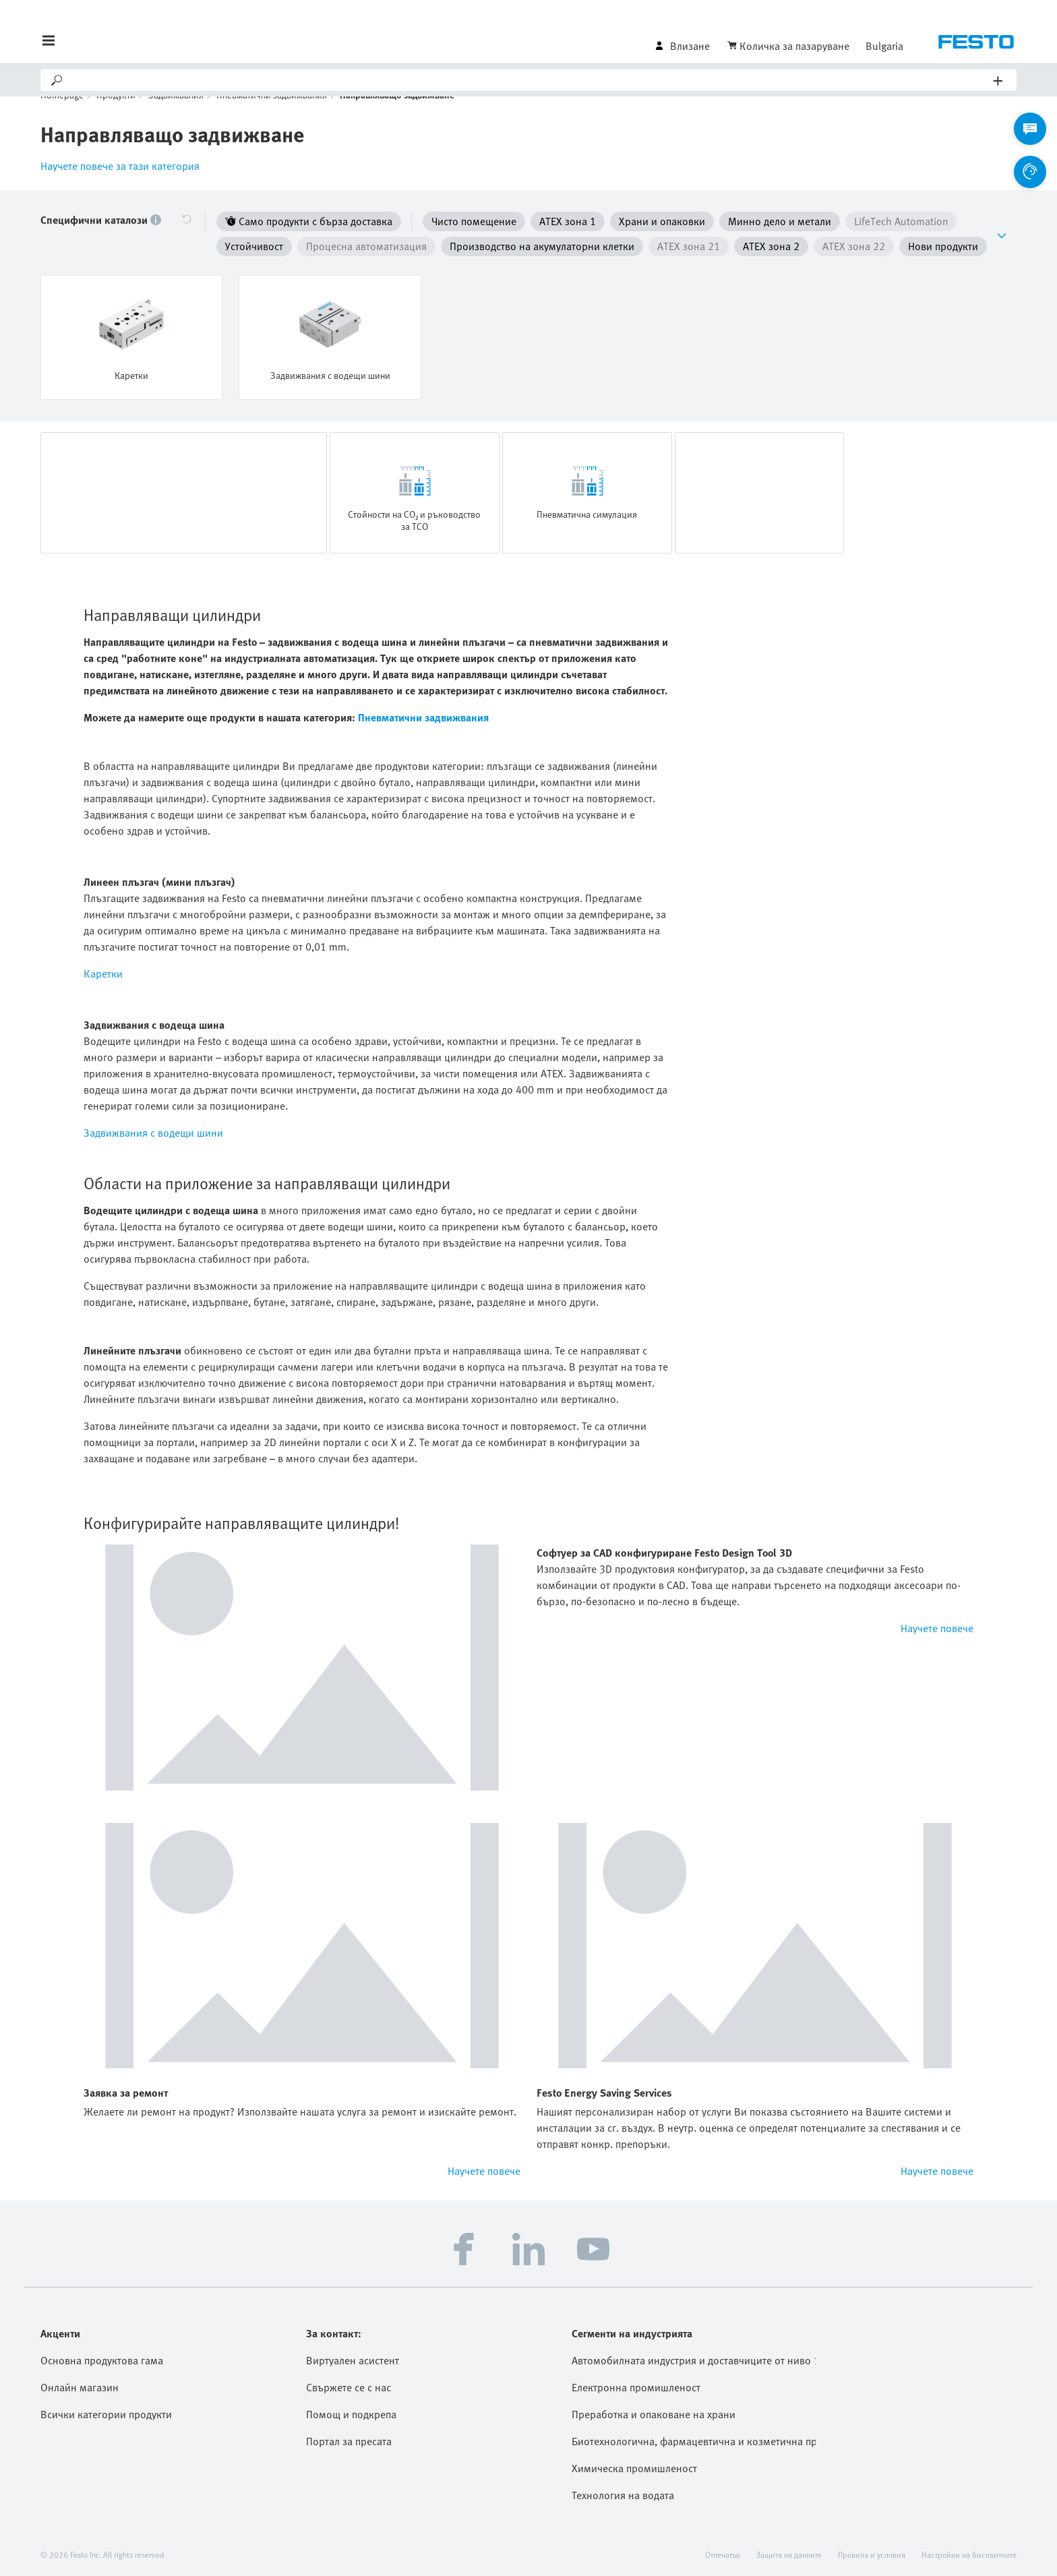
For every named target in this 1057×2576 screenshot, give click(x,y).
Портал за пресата (349, 2438)
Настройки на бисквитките (969, 2552)
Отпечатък (722, 2552)
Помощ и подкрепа (351, 2411)
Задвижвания (176, 115)
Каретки (103, 971)
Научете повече (937, 1625)
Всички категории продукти (106, 2411)
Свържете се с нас (348, 2384)
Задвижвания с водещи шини (153, 1130)
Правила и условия (871, 2552)
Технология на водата (623, 2492)
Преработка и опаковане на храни (653, 2411)
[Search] (529, 80)
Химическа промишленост (634, 2465)
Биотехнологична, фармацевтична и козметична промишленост (694, 2438)
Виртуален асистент (352, 2357)
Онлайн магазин (79, 2384)
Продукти (115, 115)
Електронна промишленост (636, 2384)
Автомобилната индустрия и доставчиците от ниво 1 (694, 2357)
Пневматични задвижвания (271, 115)
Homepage (62, 115)
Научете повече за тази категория (120, 186)
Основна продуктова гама (101, 2357)
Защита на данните (789, 2552)
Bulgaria (884, 46)
